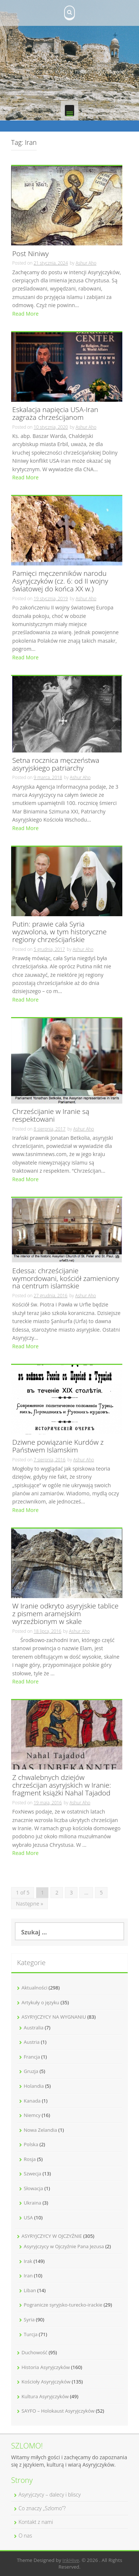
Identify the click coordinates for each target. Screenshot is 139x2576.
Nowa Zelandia (40, 2130)
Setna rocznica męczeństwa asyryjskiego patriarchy (55, 765)
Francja (32, 2056)
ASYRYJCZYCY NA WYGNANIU (53, 2016)
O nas (25, 2535)
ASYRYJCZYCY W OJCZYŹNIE (51, 2236)
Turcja (30, 2334)
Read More (25, 313)
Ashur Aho (86, 263)
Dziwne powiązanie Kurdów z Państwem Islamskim (58, 1446)
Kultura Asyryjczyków (45, 2396)
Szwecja (32, 2173)
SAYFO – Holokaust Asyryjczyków (58, 2410)
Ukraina (32, 2202)
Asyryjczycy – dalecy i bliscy (50, 2494)
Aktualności (34, 1987)
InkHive (70, 2560)
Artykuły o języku (40, 2002)
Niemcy (32, 2115)
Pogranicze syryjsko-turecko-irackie (63, 2304)
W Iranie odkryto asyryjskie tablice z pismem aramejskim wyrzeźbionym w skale (65, 1614)
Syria (29, 2319)
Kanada (32, 2100)
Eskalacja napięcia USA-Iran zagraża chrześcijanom (55, 414)
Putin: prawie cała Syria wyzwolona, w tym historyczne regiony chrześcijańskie (59, 932)
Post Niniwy (30, 254)
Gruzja (31, 2071)
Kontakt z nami (36, 2521)
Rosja (30, 2159)
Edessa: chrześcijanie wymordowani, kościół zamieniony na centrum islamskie (65, 1279)
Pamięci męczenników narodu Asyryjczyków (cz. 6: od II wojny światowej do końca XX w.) (60, 582)
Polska (31, 2144)
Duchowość (34, 2352)
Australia (33, 2027)
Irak (28, 2261)
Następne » (29, 1903)
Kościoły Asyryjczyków (45, 2381)
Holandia (34, 2086)
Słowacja (33, 2188)
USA (28, 2217)
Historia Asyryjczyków (45, 2367)
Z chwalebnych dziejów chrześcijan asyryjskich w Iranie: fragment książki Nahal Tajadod (61, 1786)
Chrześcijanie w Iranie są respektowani (50, 1116)
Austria (32, 2042)
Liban (30, 2290)
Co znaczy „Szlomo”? (42, 2508)
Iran (28, 2275)
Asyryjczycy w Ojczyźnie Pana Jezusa (64, 2246)
